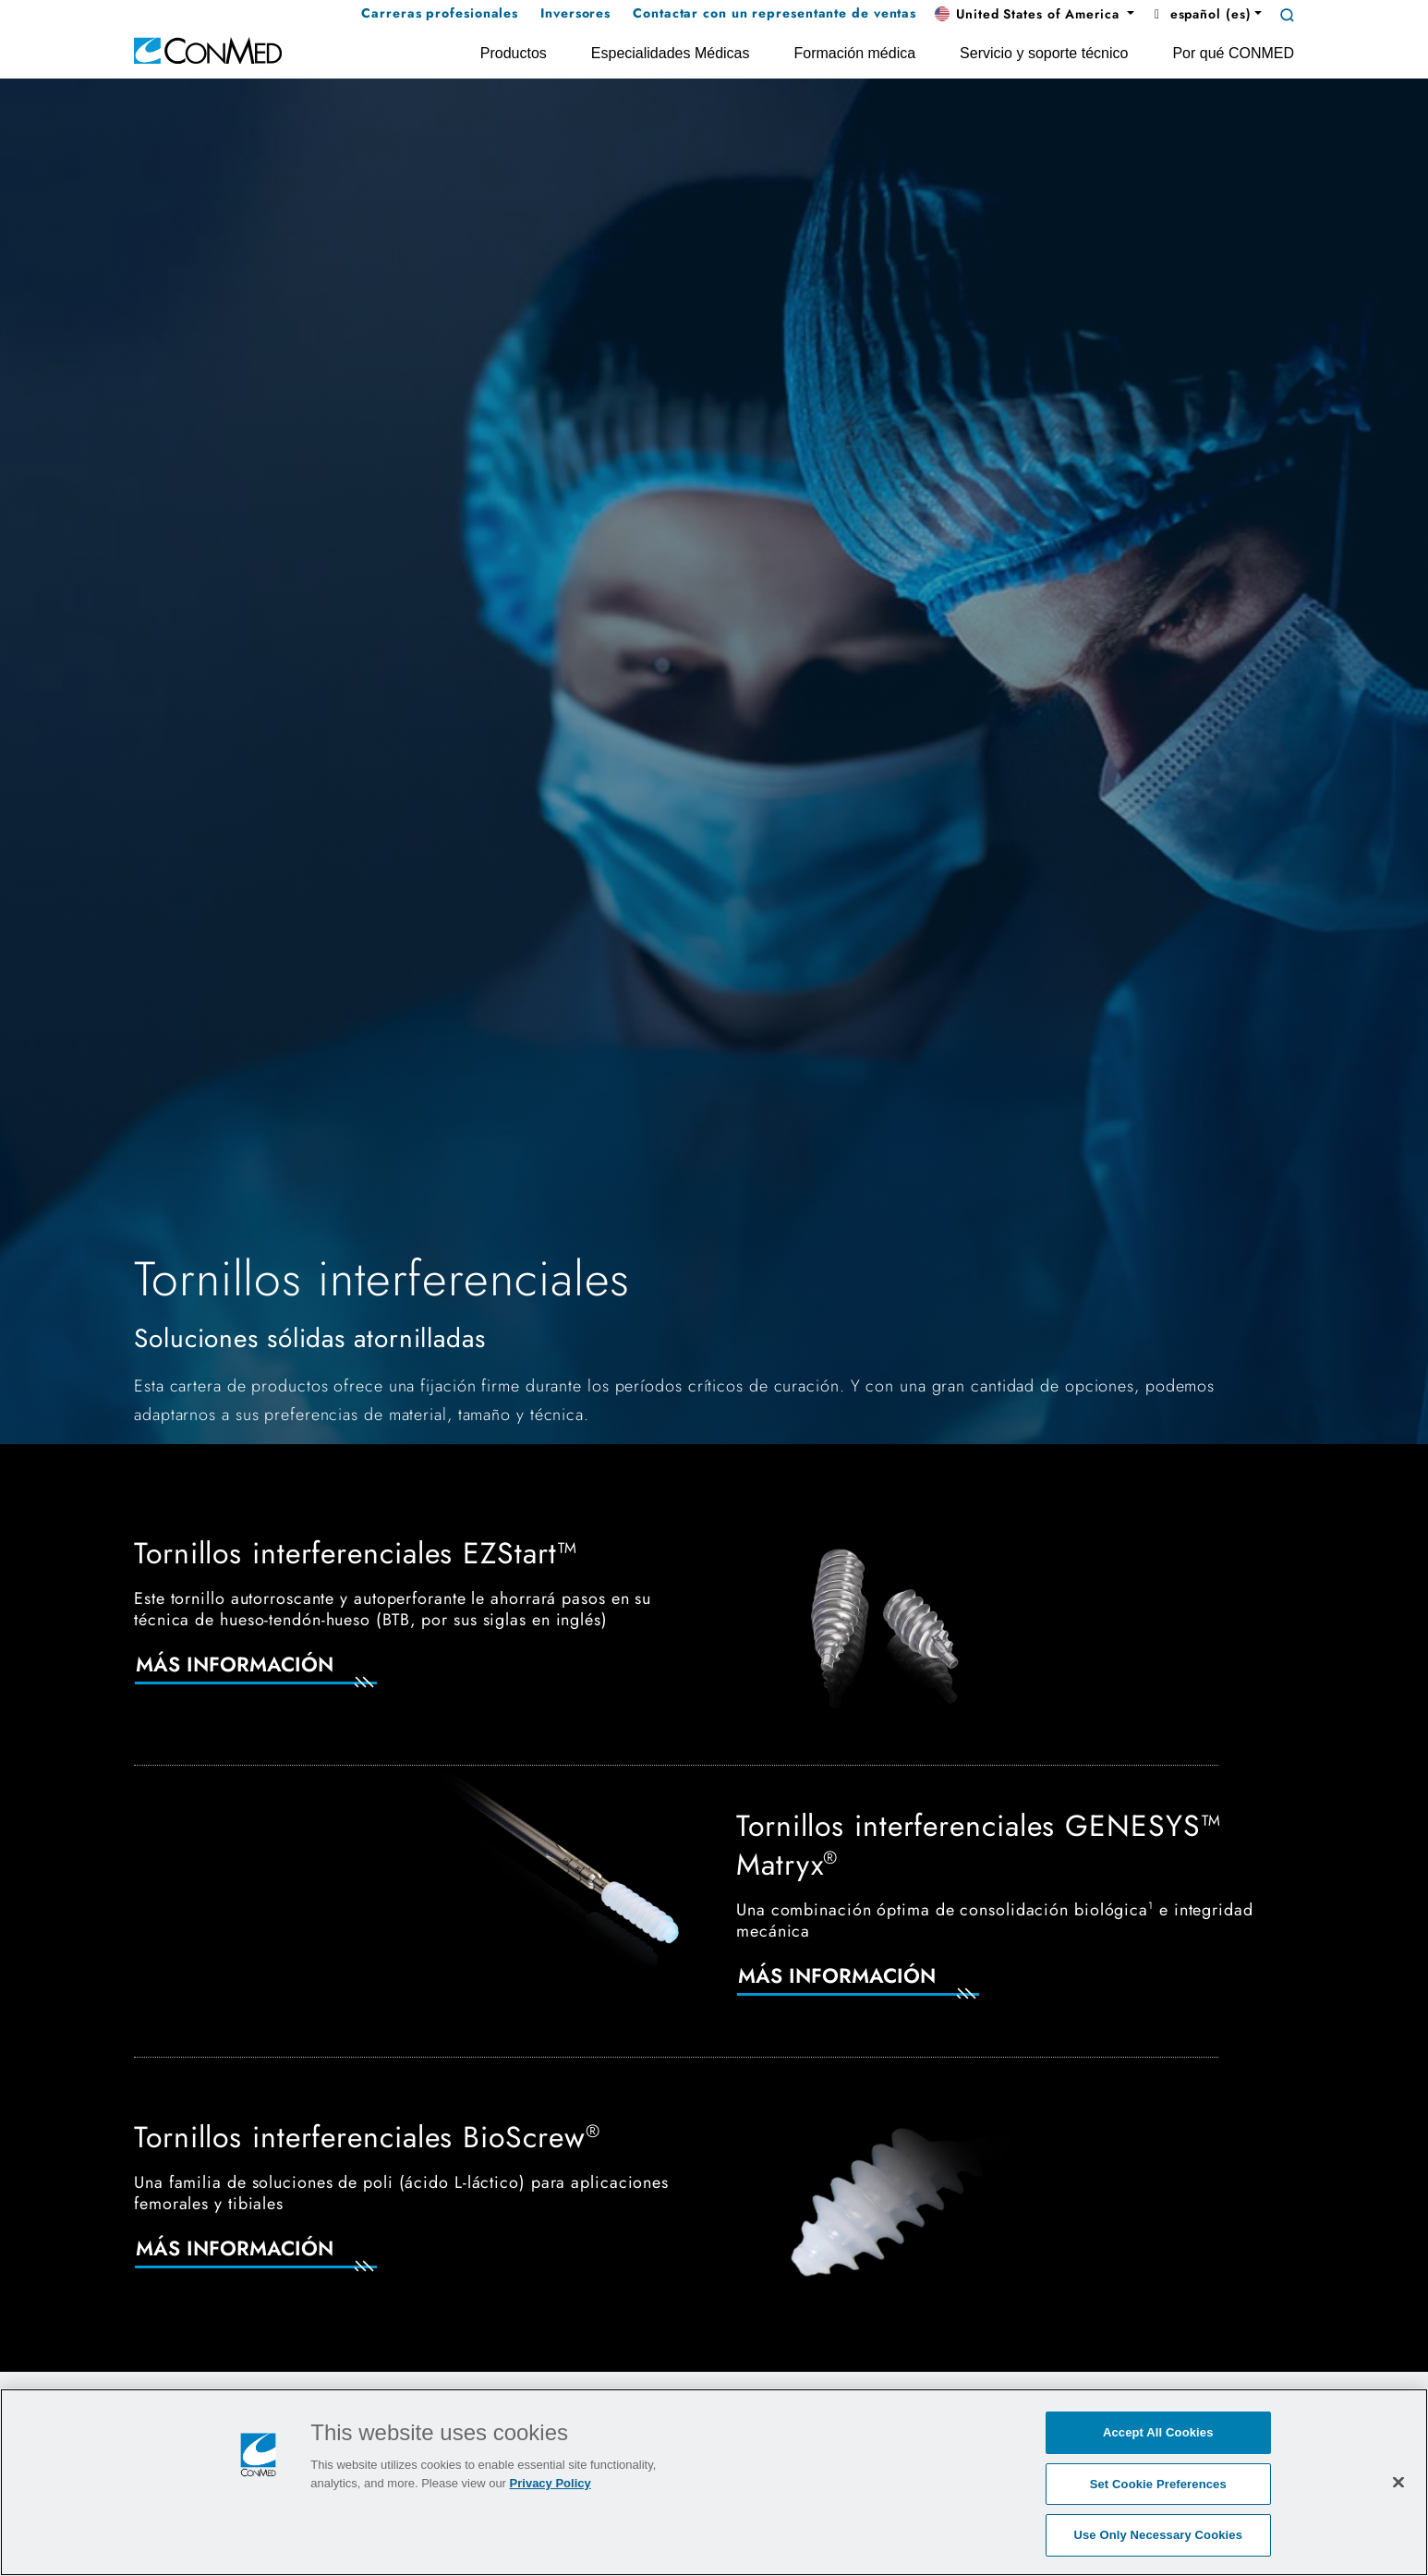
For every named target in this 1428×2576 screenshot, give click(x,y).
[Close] (1398, 2481)
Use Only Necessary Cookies (1157, 2535)
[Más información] (278, 1676)
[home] (208, 49)
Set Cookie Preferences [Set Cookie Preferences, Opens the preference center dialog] (1158, 2484)
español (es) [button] (1200, 14)
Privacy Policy (550, 2483)
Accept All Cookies (1158, 2432)
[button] (1034, 15)
